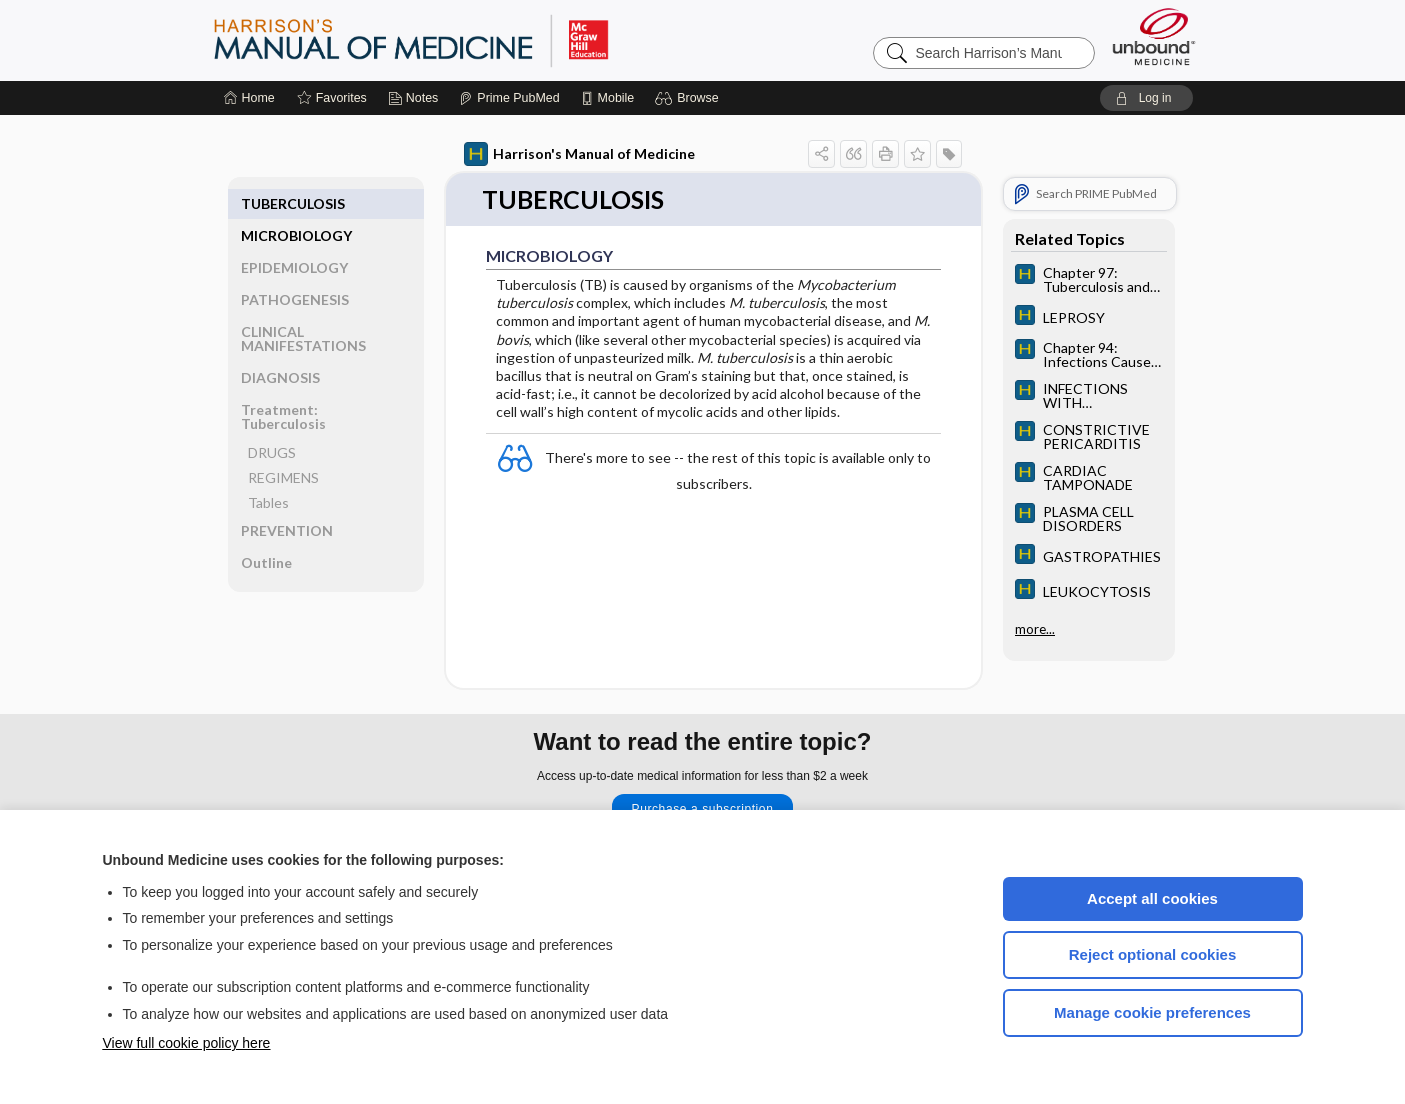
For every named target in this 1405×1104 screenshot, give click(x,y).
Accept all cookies (1152, 898)
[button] (689, 98)
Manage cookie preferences (1152, 1012)
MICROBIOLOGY (296, 203)
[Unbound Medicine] (1154, 36)
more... (1035, 626)
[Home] (249, 98)
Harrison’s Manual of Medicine (463, 40)
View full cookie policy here (187, 1043)
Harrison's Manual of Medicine (579, 154)
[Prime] (509, 98)
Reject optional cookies (1153, 954)
